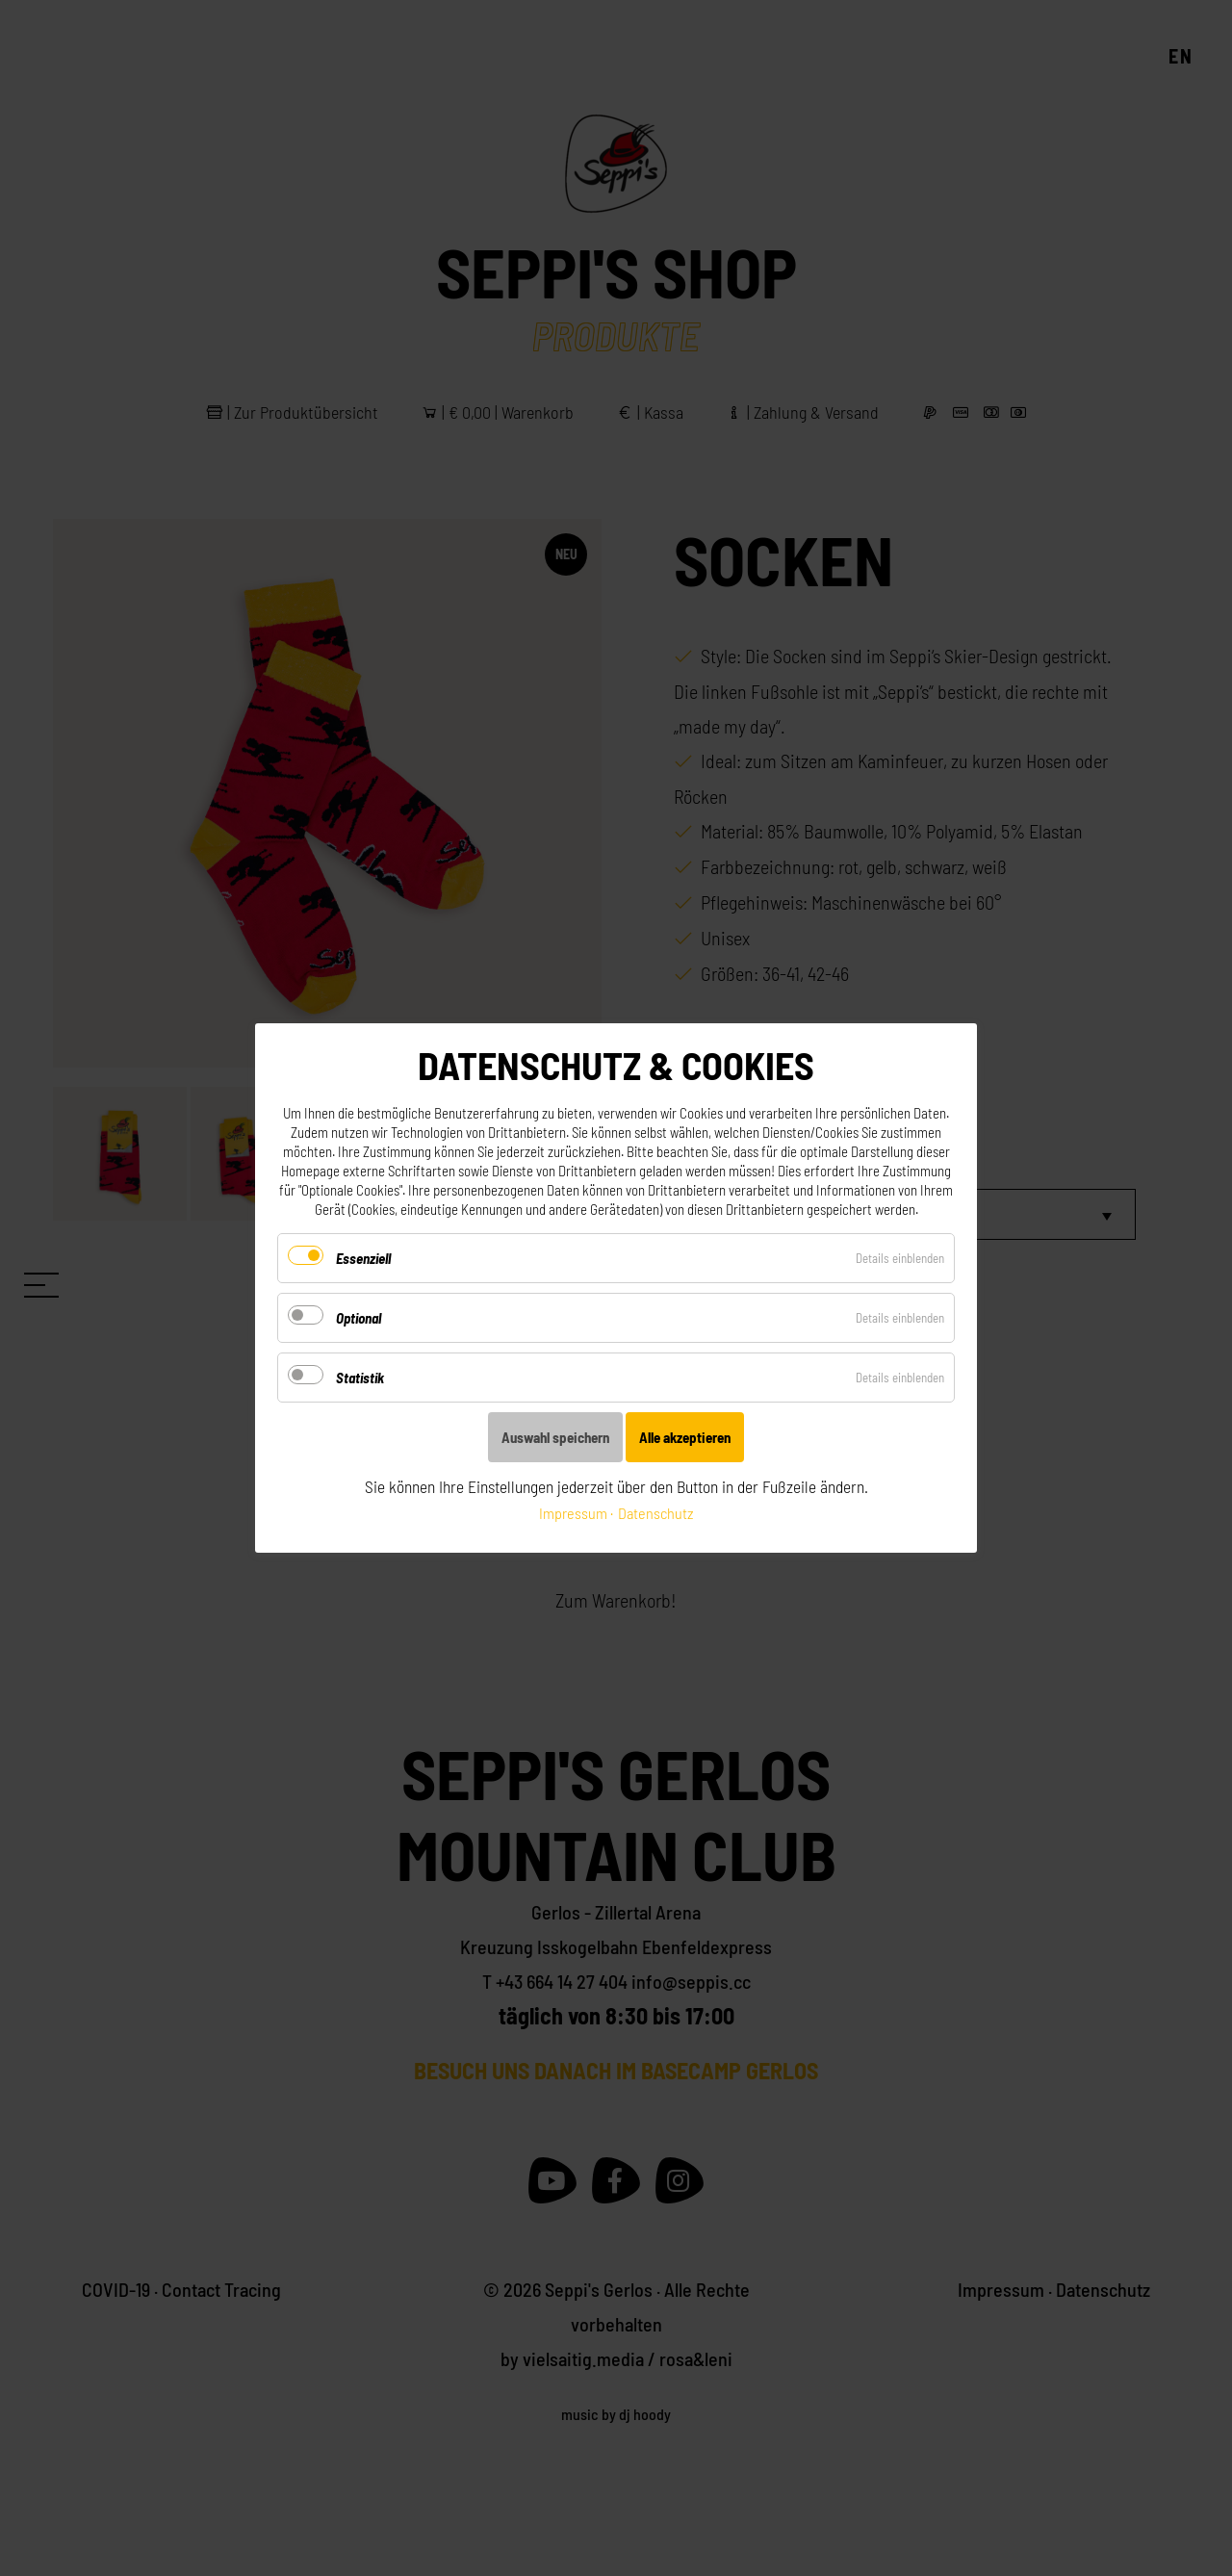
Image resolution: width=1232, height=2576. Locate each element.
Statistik (360, 1377)
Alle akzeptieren (685, 1437)
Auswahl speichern (555, 1437)
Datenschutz (655, 1513)
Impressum (573, 1513)
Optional (358, 1318)
